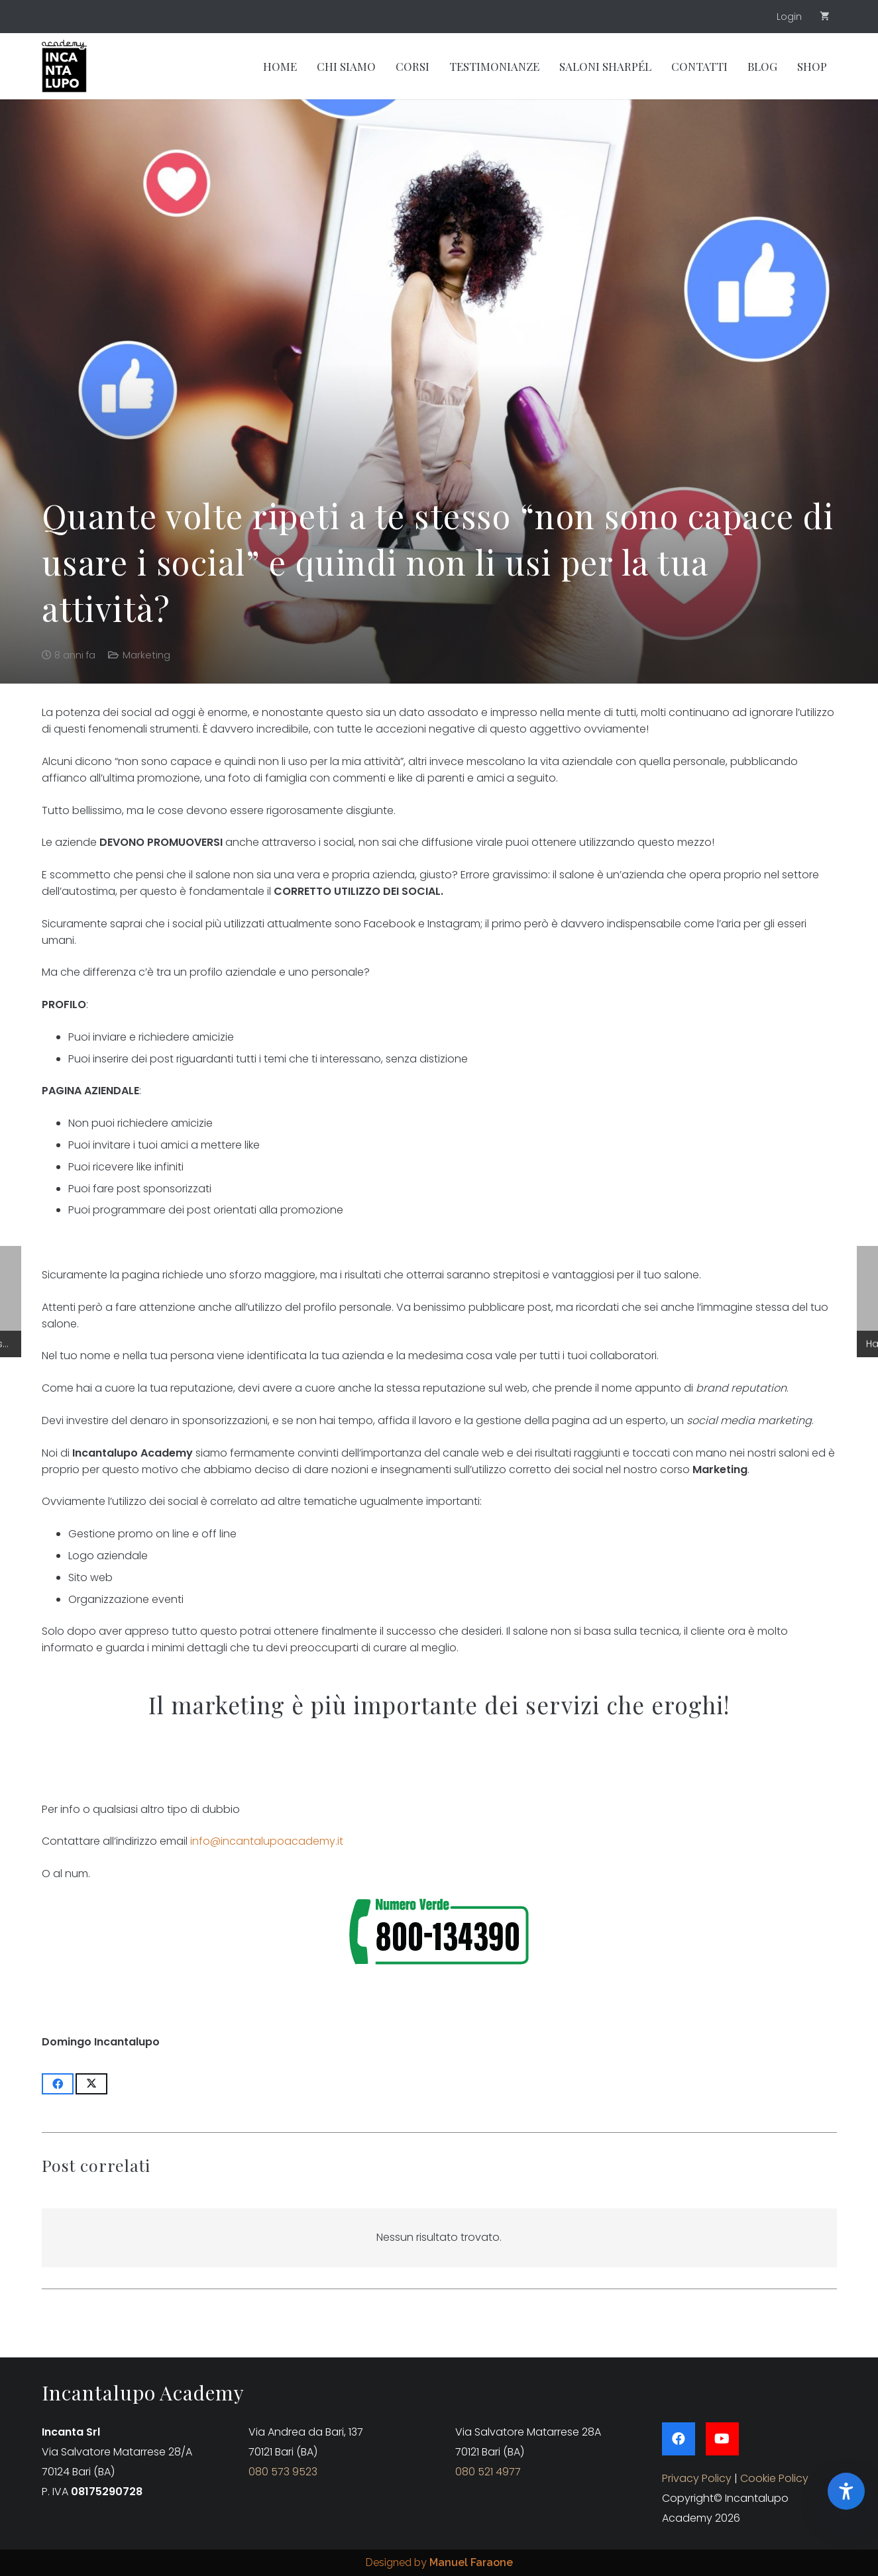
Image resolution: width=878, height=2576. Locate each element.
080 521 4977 (488, 2471)
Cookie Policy (774, 2478)
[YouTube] (722, 2438)
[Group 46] (64, 66)
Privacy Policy (697, 2478)
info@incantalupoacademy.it (266, 1841)
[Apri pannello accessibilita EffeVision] (846, 2491)
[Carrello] (824, 16)
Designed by (439, 2562)
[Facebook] (678, 2438)
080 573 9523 (282, 2471)
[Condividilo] (58, 2083)
